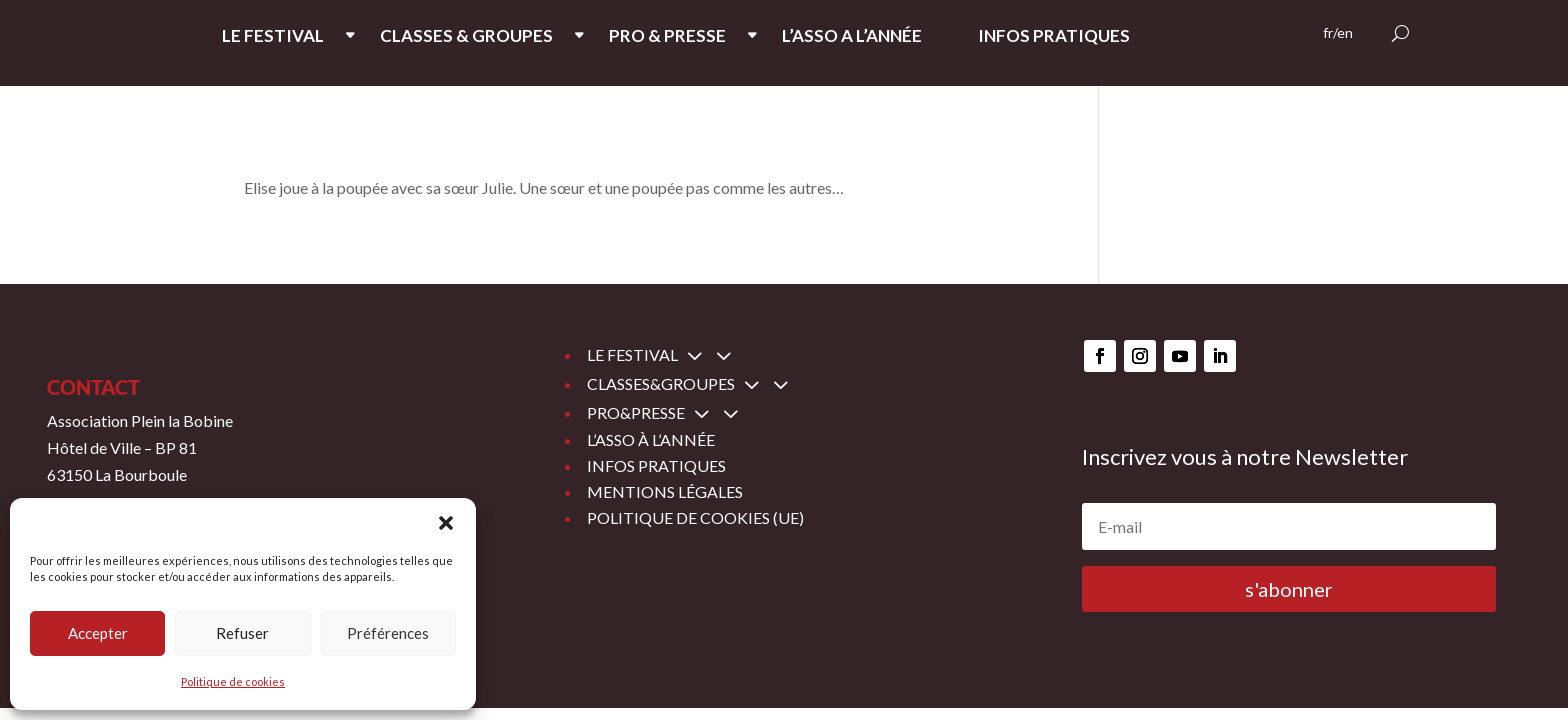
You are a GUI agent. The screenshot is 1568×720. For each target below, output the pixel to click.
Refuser (242, 633)
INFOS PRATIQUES (1054, 37)
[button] (446, 523)
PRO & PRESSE (667, 37)
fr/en (1338, 33)
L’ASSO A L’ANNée (852, 37)
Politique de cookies (233, 681)
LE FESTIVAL (273, 37)
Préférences (388, 633)
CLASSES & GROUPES (466, 37)
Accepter (98, 633)
